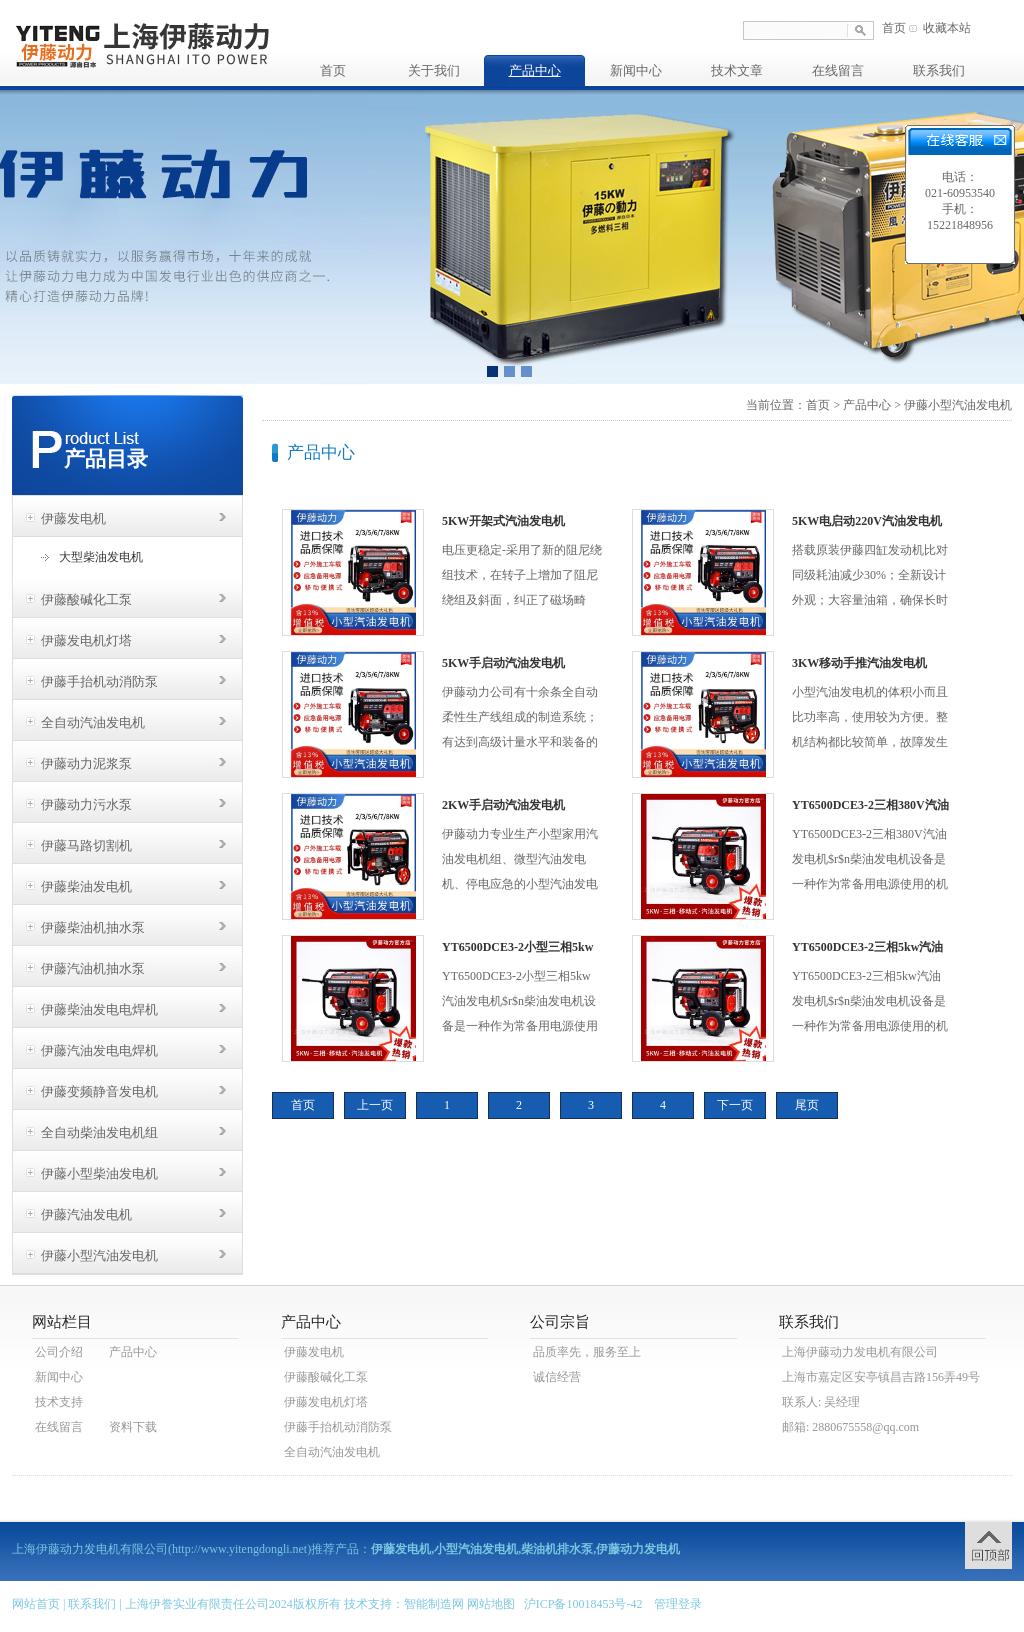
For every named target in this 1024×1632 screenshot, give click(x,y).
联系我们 (939, 70)
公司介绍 (59, 1352)
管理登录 (678, 1604)
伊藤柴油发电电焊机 (99, 1009)
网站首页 (36, 1604)
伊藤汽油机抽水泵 (93, 968)
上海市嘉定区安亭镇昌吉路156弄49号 (881, 1377)
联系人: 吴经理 (821, 1402)
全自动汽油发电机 (93, 722)
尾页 (807, 1105)
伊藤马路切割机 (86, 845)
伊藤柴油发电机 (86, 886)
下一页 (735, 1105)
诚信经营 (557, 1377)
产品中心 (535, 70)
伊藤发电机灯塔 (86, 640)
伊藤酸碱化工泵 (86, 599)
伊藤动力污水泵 (86, 804)
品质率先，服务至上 (587, 1352)
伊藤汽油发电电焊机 (99, 1050)
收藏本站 (947, 28)
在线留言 (838, 70)
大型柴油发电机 (101, 557)
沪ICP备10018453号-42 (583, 1604)
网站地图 (491, 1604)
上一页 (375, 1105)
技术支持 (59, 1402)
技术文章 (737, 70)
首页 (894, 28)
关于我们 (434, 70)
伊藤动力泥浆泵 (86, 763)
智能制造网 (434, 1604)
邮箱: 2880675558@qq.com (850, 1427)
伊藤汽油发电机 (86, 1214)
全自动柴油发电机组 (99, 1132)
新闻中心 (636, 70)
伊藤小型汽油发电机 (99, 1255)
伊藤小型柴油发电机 (99, 1173)
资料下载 (133, 1427)
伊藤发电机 (73, 518)
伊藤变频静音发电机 (99, 1091)
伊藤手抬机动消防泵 (99, 681)
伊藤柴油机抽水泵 (93, 927)
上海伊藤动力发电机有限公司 (860, 1352)
